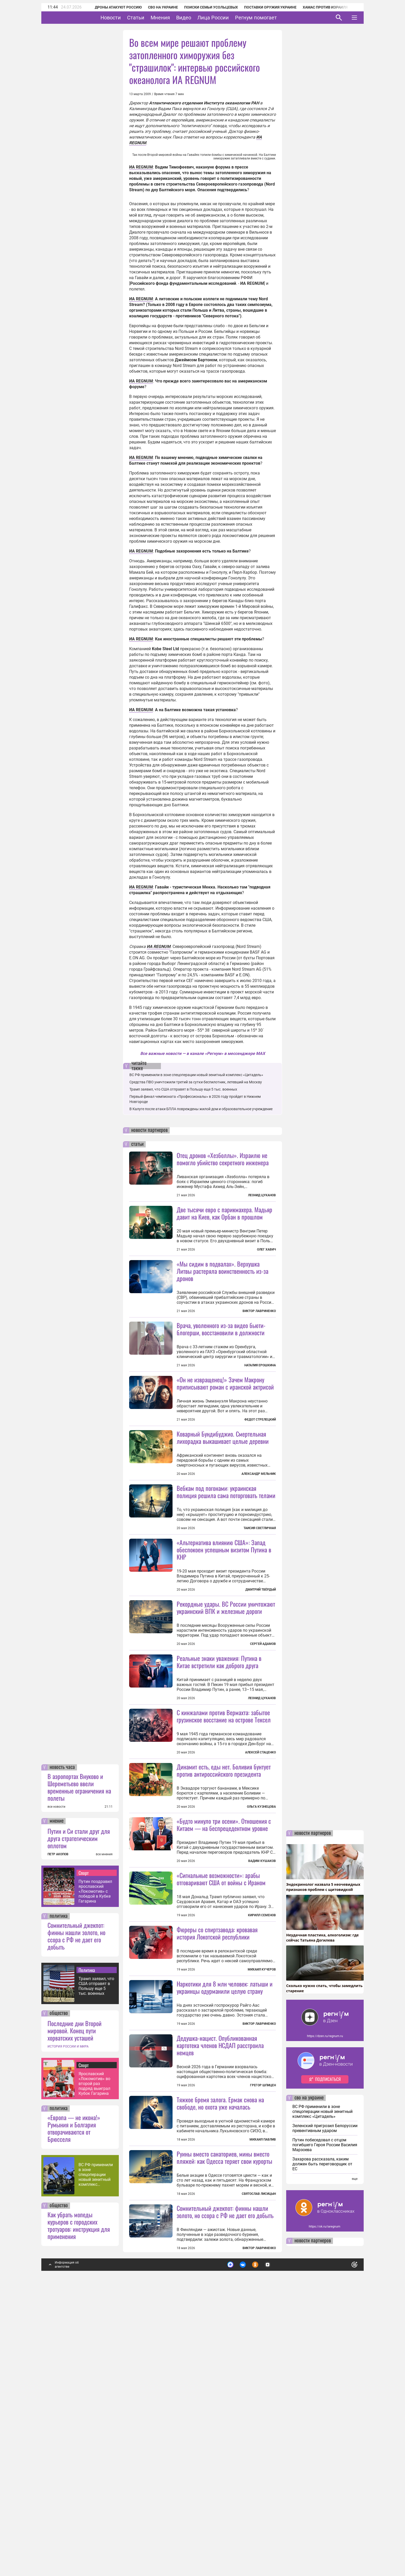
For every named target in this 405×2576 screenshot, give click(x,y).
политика (59, 2192)
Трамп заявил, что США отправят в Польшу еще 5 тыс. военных (96, 2262)
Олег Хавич (266, 1249)
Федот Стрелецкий (260, 1465)
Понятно (343, 2538)
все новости (56, 2082)
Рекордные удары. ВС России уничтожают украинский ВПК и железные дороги (226, 1699)
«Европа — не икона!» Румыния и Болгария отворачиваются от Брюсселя (74, 2404)
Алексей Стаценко (260, 1890)
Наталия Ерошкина (260, 1411)
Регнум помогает (272, 17)
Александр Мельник (259, 1520)
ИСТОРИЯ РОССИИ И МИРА (68, 2322)
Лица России (229, 17)
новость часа (62, 2043)
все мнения (104, 2130)
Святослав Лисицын (259, 2470)
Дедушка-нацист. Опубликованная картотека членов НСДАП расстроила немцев (220, 2275)
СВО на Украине (156, 7)
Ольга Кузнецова (261, 1944)
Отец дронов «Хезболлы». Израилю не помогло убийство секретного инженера (223, 1159)
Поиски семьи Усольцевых (204, 7)
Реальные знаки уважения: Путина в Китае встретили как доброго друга (219, 1799)
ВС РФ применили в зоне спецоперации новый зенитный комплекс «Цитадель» (96, 2450)
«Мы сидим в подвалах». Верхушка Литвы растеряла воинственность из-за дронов (222, 1271)
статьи (137, 1144)
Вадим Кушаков (262, 2045)
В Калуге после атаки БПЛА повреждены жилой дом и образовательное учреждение (200, 1109)
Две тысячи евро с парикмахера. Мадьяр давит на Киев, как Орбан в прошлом (224, 1213)
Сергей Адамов (263, 1736)
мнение (57, 2097)
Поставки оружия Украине (263, 7)
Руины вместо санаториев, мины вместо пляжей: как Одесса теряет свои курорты (224, 2433)
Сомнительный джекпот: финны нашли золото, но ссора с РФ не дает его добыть (76, 2211)
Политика (87, 2246)
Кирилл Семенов (262, 2099)
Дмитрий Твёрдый (260, 1681)
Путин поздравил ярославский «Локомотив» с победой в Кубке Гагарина (95, 2167)
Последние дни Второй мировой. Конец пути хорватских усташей (75, 2306)
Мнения (176, 17)
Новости (126, 17)
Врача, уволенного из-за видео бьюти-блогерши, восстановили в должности (221, 1375)
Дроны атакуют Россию (111, 7)
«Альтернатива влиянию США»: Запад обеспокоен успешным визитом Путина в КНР (224, 1641)
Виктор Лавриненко (259, 1311)
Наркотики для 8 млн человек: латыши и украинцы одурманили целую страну (224, 2217)
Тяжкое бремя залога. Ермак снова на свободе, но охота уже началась (220, 2333)
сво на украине (309, 2374)
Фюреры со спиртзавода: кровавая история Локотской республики (217, 2117)
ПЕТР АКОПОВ (58, 2130)
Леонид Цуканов (262, 1195)
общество (59, 2289)
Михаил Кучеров (262, 2153)
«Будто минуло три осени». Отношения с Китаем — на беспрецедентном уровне (224, 2008)
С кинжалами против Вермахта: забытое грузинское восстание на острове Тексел (224, 1854)
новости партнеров (149, 1130)
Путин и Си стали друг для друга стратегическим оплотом (79, 2114)
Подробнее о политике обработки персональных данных (277, 2538)
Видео (199, 17)
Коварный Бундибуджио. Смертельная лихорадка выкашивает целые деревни (223, 1483)
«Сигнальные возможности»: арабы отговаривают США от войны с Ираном (221, 2063)
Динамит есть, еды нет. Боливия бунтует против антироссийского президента (224, 1908)
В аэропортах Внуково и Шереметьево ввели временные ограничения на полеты (79, 2063)
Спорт (84, 2149)
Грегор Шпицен (263, 2315)
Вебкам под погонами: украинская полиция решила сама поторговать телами (226, 1583)
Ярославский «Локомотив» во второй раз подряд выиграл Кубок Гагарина (94, 2359)
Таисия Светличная (260, 1620)
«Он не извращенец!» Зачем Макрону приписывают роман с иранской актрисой (225, 1429)
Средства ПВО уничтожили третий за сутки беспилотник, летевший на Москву (195, 1082)
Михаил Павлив (263, 2369)
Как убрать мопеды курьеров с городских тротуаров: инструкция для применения (79, 2501)
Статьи (151, 17)
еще (354, 2455)
